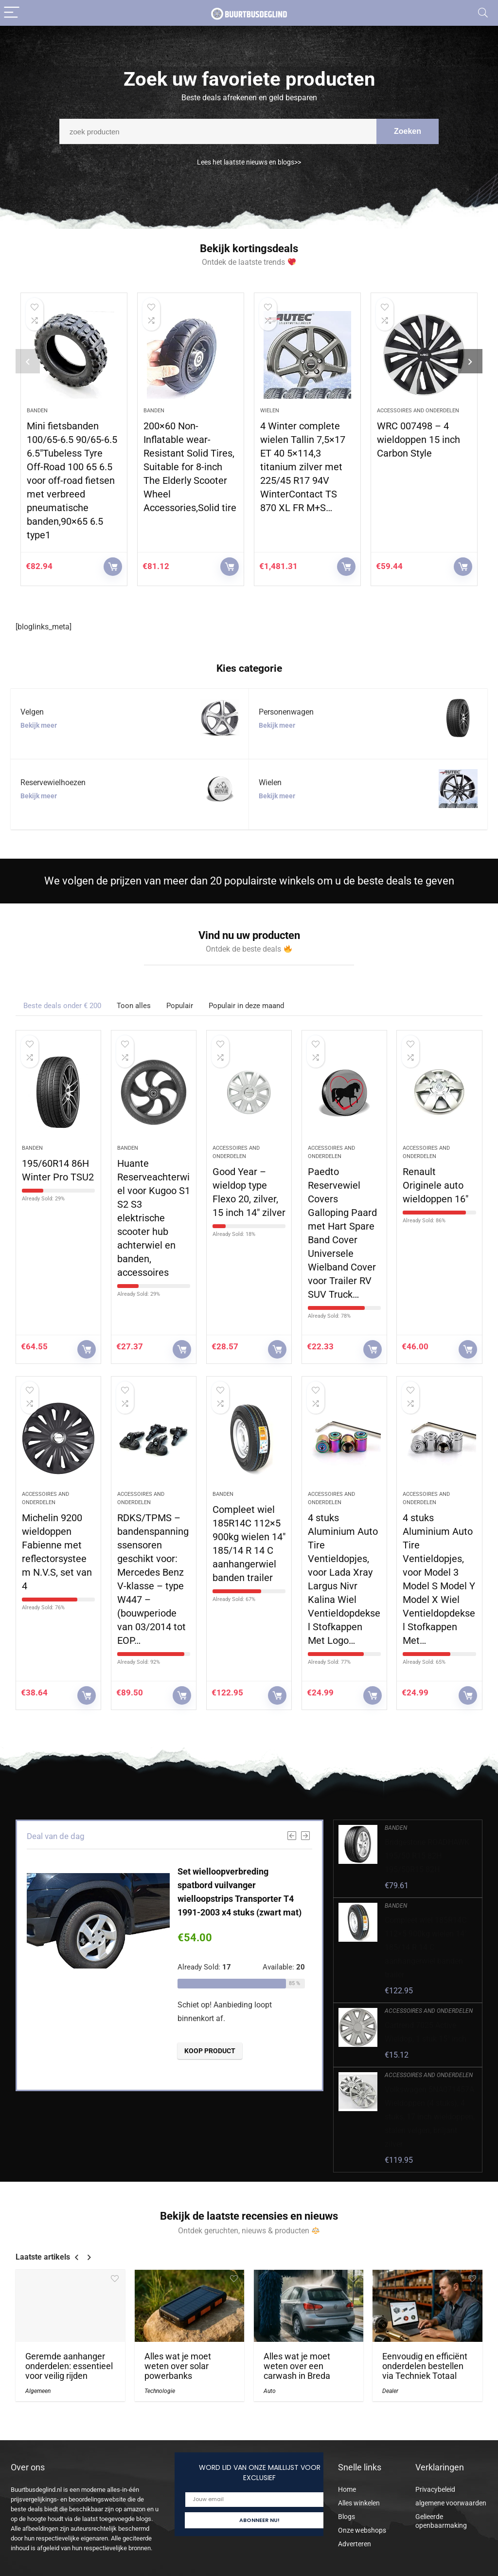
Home (347, 2489)
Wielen (269, 410)
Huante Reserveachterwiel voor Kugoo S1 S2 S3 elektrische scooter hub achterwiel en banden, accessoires (153, 1218)
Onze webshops (362, 2530)
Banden (37, 410)
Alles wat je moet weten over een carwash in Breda (297, 2366)
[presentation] (28, 361)
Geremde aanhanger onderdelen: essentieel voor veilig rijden (69, 2366)
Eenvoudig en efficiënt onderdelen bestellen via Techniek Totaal (424, 2366)
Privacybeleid (435, 2489)
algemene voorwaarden (450, 2503)
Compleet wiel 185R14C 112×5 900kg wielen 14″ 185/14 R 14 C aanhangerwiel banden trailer (426, 1947)
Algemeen (38, 2391)
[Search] (483, 13)
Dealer (390, 2391)
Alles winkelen (359, 2503)
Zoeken (407, 136)
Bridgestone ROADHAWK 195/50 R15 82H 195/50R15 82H (427, 1856)
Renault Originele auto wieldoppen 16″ (435, 1185)
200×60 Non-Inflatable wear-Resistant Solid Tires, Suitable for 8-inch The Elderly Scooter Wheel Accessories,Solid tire (189, 467)
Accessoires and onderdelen (418, 410)
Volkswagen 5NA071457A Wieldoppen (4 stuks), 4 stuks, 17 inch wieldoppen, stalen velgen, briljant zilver (430, 2117)
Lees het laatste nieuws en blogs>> (249, 169)
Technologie (159, 2391)
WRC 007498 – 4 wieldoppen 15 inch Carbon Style (418, 439)
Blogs (346, 2517)
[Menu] (11, 13)
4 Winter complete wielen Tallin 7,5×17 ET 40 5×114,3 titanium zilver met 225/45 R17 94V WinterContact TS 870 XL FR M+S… (302, 467)
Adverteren (354, 2544)
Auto (270, 2391)
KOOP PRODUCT (113, 566)
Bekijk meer (38, 725)
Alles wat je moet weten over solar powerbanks (177, 2366)
